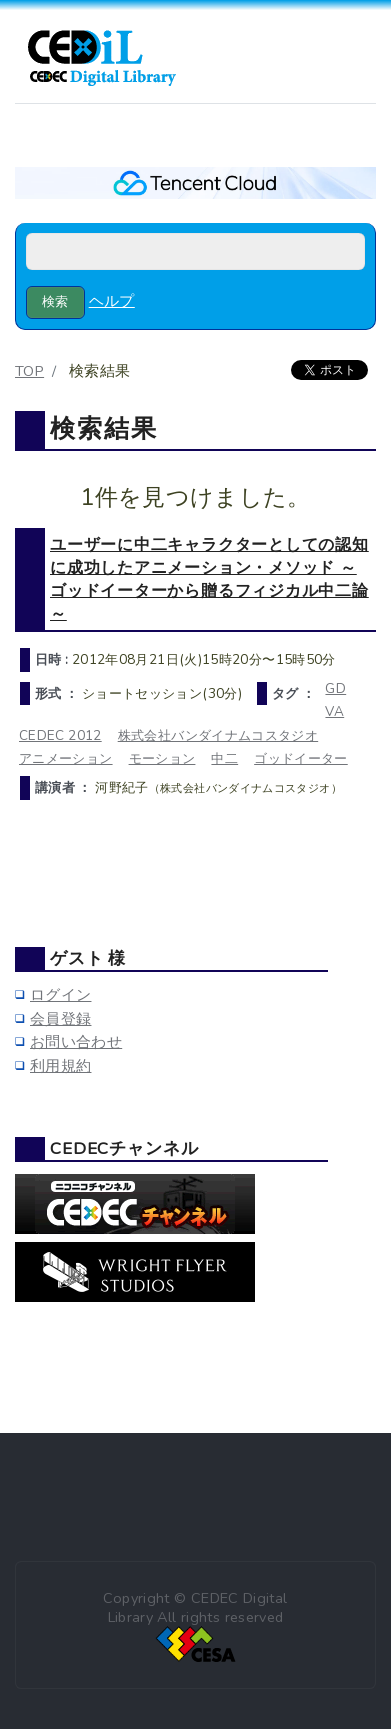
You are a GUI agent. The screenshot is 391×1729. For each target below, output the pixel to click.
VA (334, 711)
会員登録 (60, 1019)
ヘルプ (112, 301)
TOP (29, 371)
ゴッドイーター (301, 758)
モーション (162, 758)
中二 (224, 758)
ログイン (60, 995)
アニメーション (66, 758)
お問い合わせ (76, 1042)
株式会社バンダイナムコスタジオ (218, 735)
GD (335, 688)
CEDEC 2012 (60, 735)
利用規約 (60, 1066)
